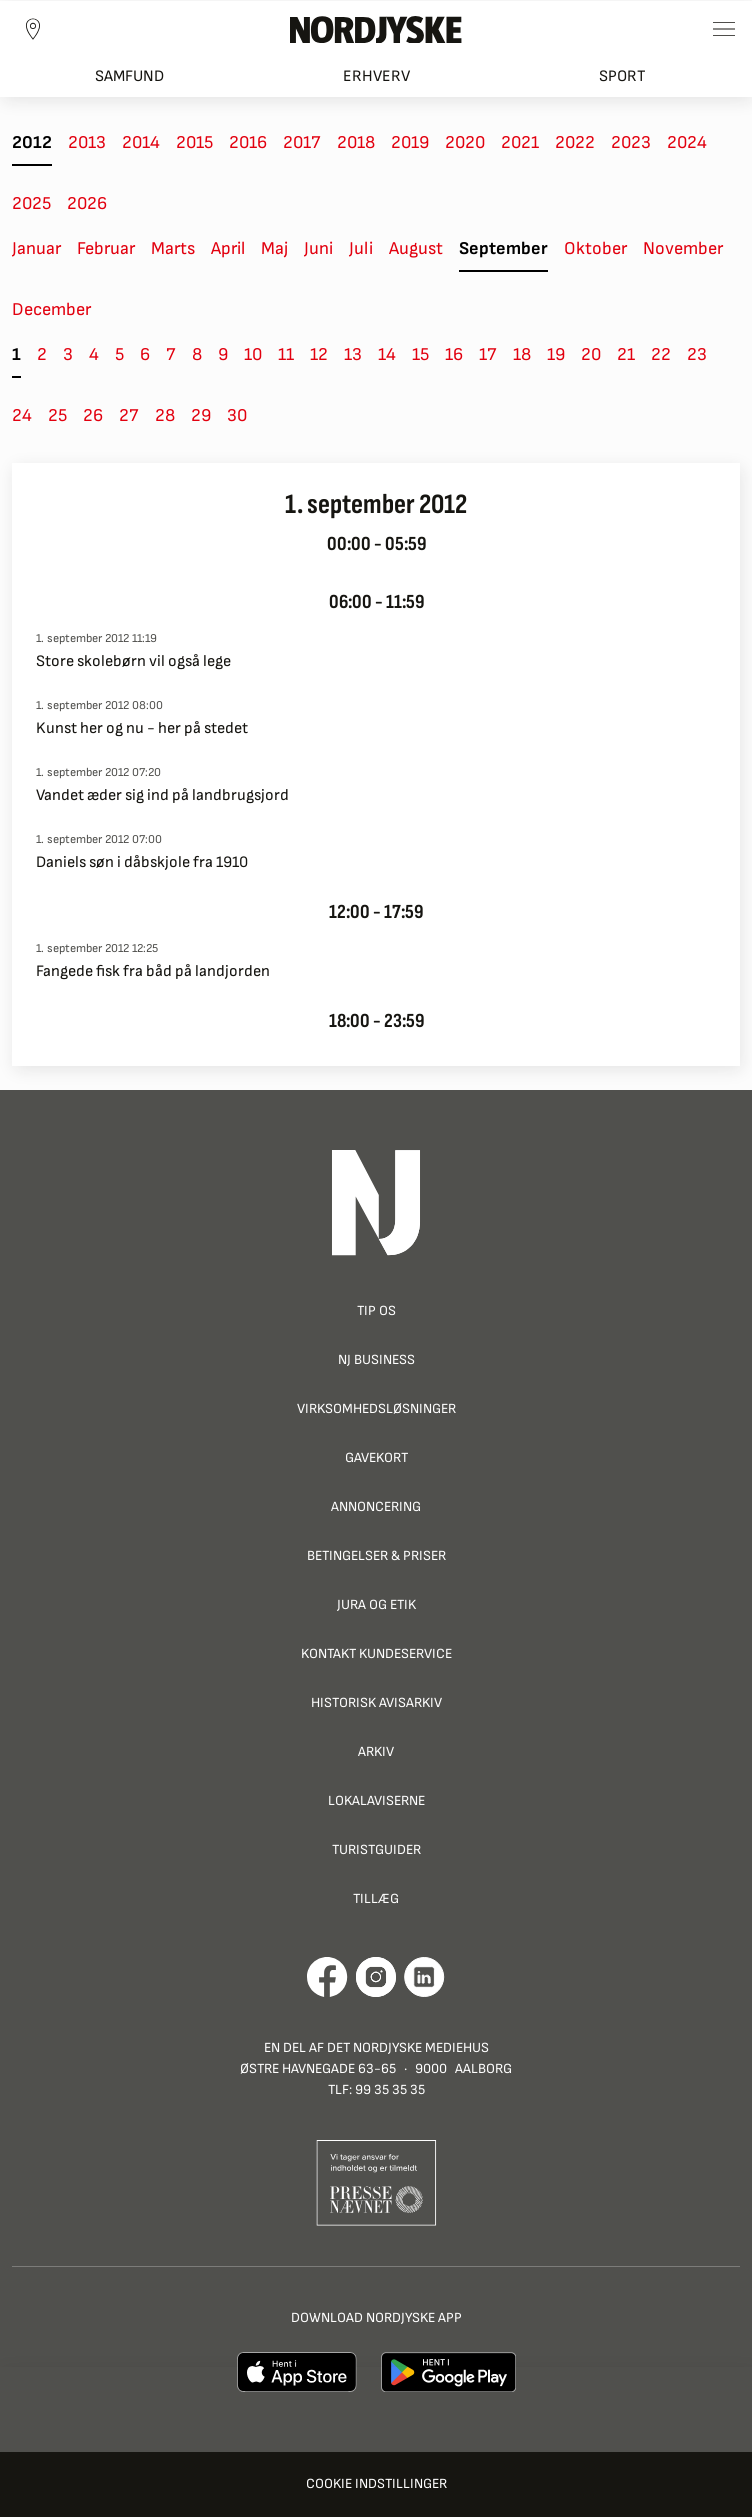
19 (556, 354)
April (228, 248)
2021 (520, 142)
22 (661, 354)
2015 (194, 142)
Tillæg (376, 1898)
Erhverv (376, 76)
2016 (248, 142)
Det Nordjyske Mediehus (408, 2047)
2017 (302, 142)
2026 (87, 203)
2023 (631, 142)
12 (319, 354)
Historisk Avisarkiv (376, 1702)
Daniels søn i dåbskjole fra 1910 (142, 862)
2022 (575, 142)
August (416, 248)
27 (129, 415)
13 (353, 354)
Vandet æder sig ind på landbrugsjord (162, 795)
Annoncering (376, 1506)
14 (387, 354)
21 (626, 354)
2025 (31, 203)
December (51, 309)
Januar (36, 248)
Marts (173, 248)
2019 (410, 142)
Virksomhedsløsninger (376, 1408)
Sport (622, 76)
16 (454, 354)
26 (93, 415)
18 (522, 354)
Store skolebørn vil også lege (133, 661)
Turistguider (376, 1849)
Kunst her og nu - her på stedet (142, 728)
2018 (356, 142)
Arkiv (376, 1751)
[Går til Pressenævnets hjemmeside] (376, 2182)
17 (488, 354)
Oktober (595, 248)
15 (420, 354)
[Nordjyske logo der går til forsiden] (376, 29)
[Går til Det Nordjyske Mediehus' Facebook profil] (327, 1977)
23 (697, 354)
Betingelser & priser (376, 1555)
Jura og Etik (376, 1604)
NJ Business (376, 1359)
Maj (274, 248)
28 (165, 415)
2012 (32, 142)
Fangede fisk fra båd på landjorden (153, 971)
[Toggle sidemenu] (724, 29)
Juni (318, 248)
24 (22, 415)
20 (591, 354)
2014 (141, 142)
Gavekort (376, 1457)
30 (237, 415)
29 (201, 415)
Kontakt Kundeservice (376, 1653)
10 (253, 354)
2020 (465, 142)
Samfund (129, 76)
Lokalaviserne (376, 1800)
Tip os (376, 1310)
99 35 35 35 (390, 2089)
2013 (87, 142)
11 (286, 354)
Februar (106, 248)
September (503, 248)
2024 (687, 142)
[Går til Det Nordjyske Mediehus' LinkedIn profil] (424, 1977)
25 (57, 415)
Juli (361, 248)
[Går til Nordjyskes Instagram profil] (376, 1977)
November (683, 248)
